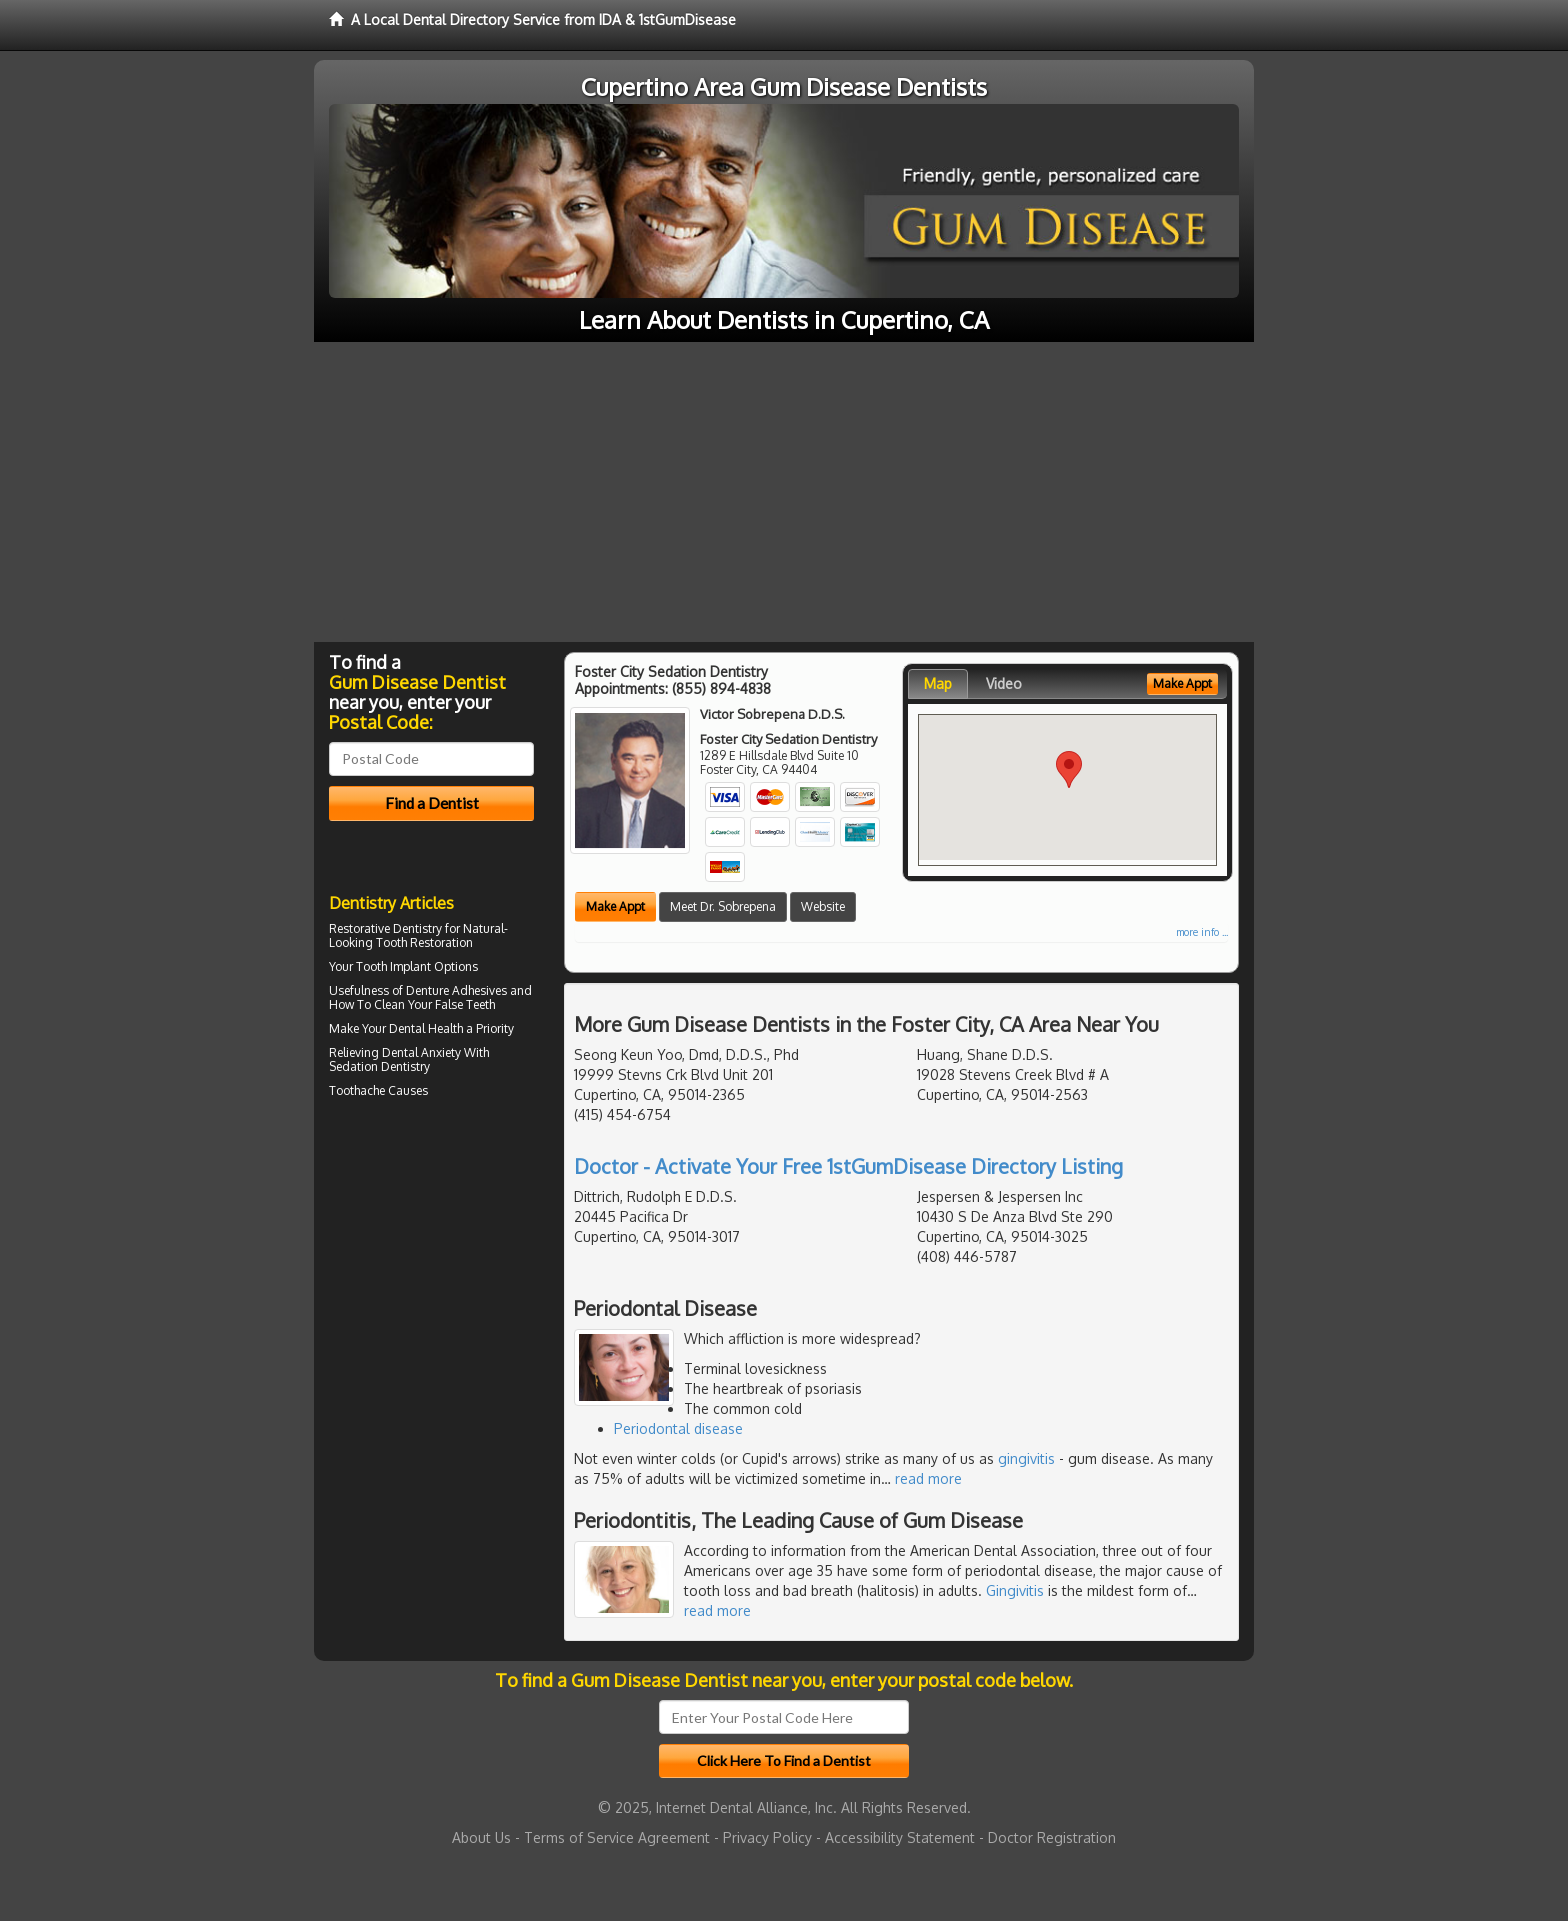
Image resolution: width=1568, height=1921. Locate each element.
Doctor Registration (1052, 1837)
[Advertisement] (784, 492)
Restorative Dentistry (385, 928)
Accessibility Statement (900, 1837)
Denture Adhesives (456, 990)
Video (1004, 683)
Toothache (357, 1090)
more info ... (1202, 932)
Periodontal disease (678, 1428)
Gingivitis (1015, 1590)
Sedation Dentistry (379, 1066)
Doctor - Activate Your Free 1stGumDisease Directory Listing (848, 1166)
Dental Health (426, 1028)
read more (928, 1478)
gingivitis (1026, 1458)
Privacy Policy (767, 1837)
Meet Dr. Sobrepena (723, 906)
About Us (481, 1837)
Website (823, 906)
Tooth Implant (393, 966)
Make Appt (615, 906)
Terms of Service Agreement (617, 1837)
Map (938, 683)
